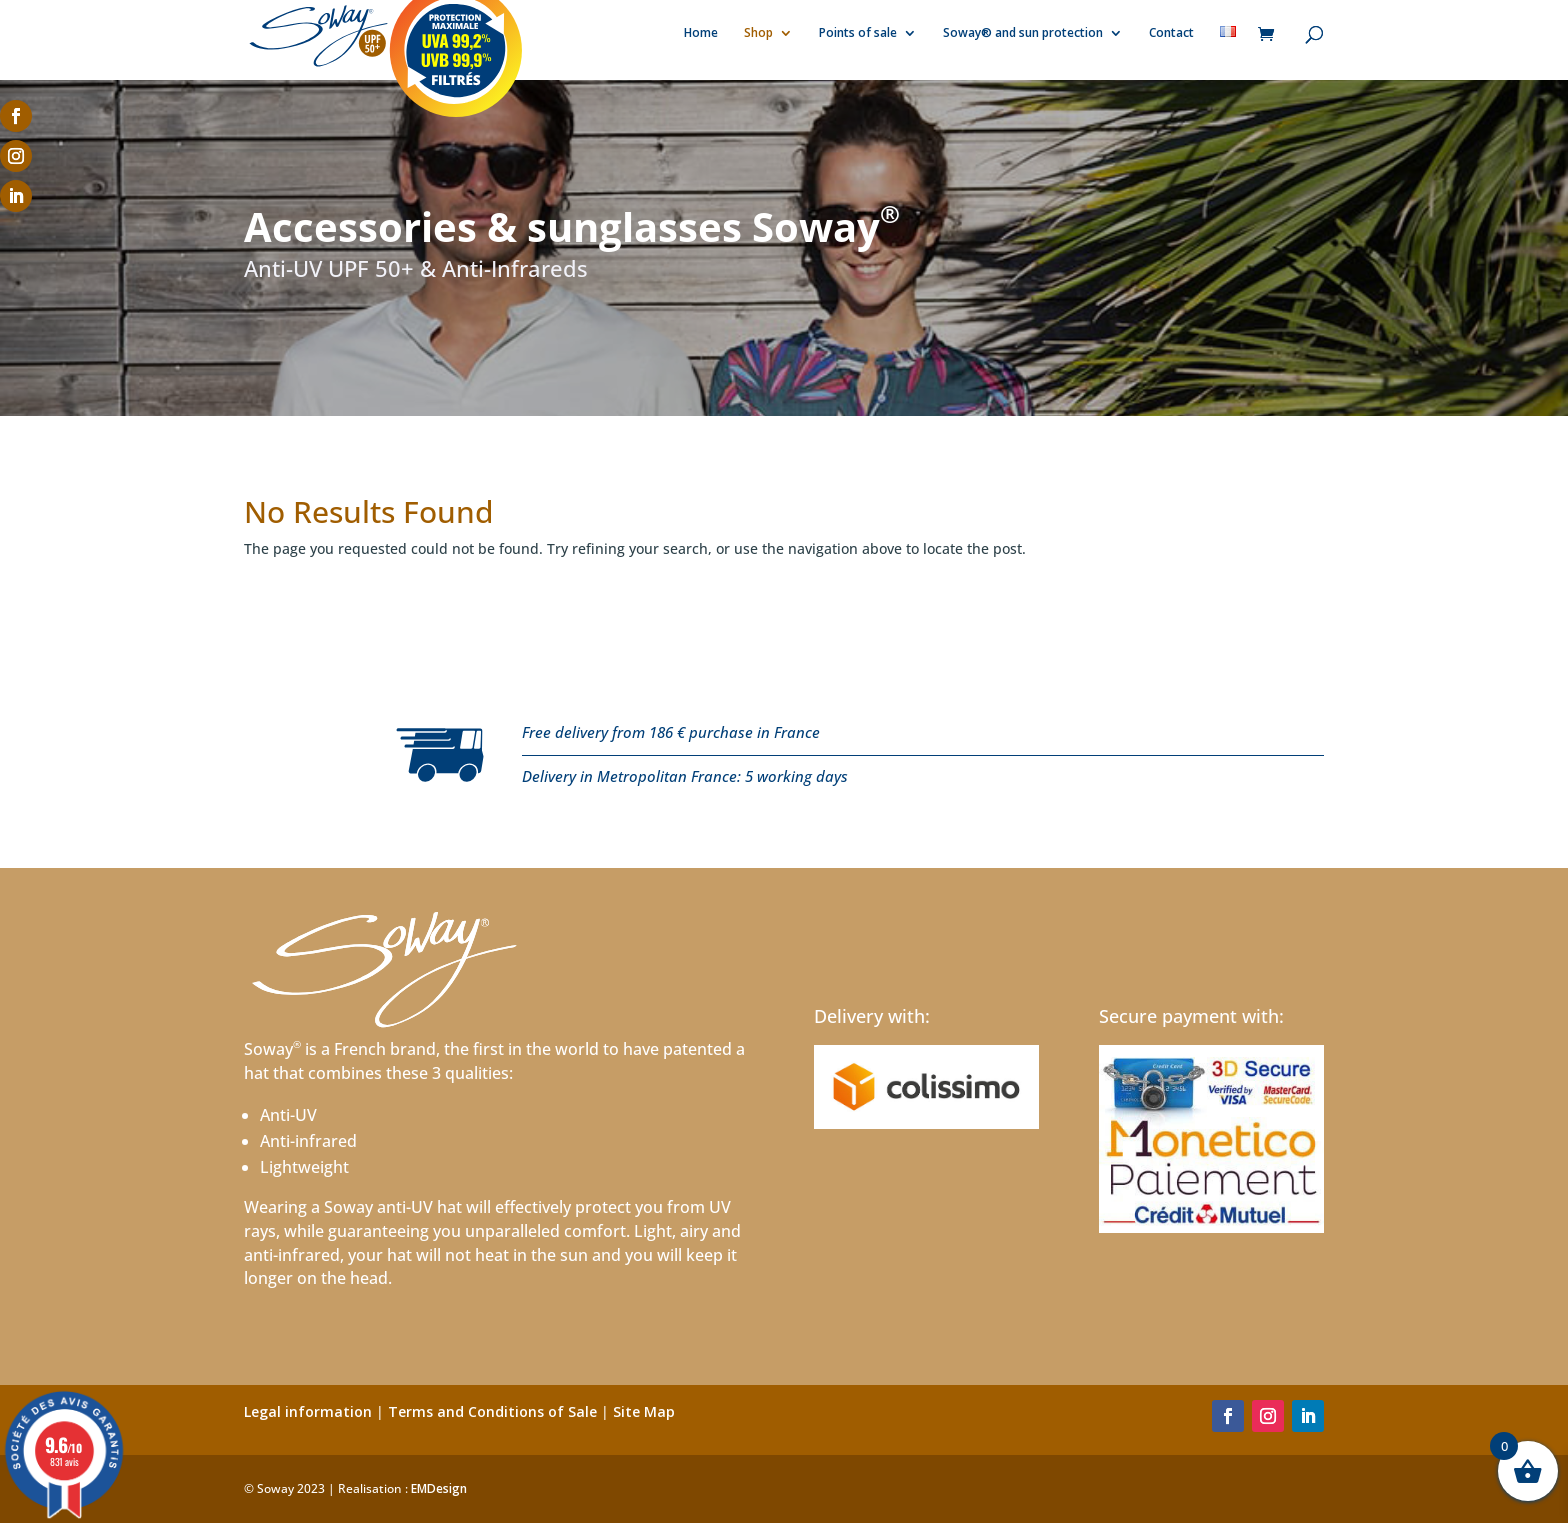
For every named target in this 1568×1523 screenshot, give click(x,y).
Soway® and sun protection (1023, 35)
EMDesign (439, 1488)
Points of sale (858, 35)
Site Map (644, 1411)
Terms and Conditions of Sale (492, 1411)
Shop (758, 35)
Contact (1171, 35)
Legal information (308, 1411)
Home (701, 35)
